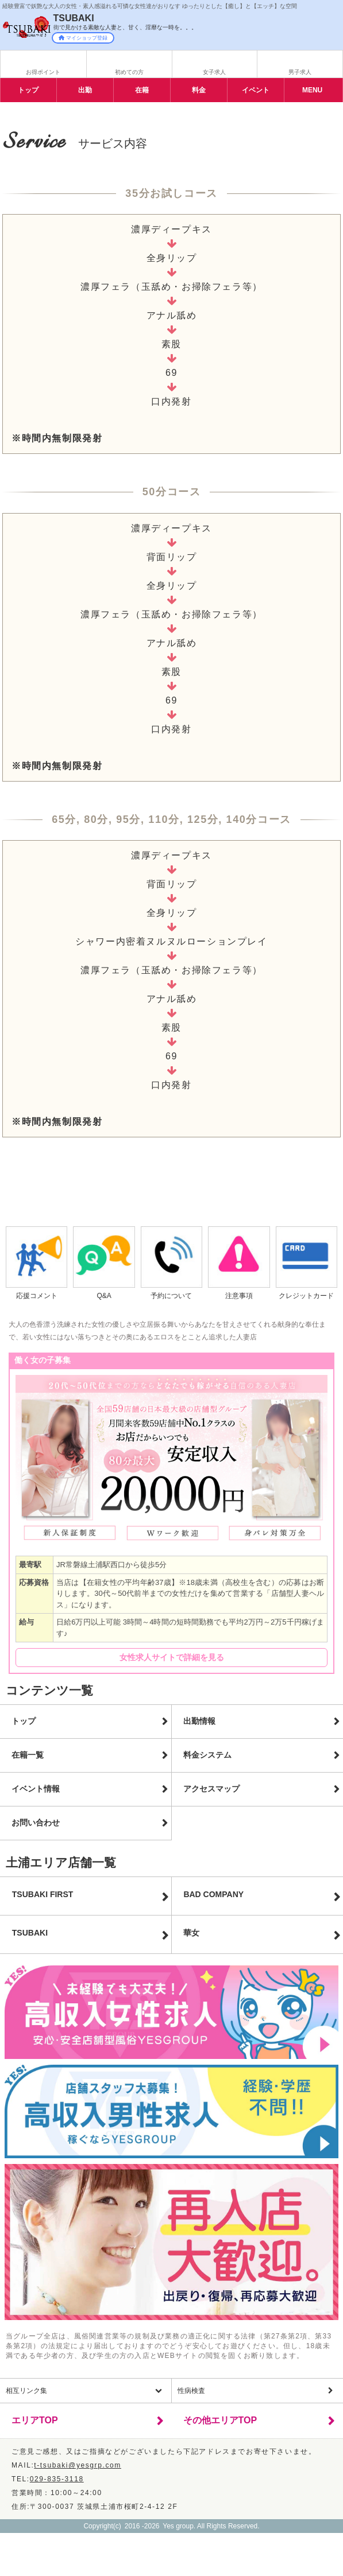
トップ (28, 90)
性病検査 (191, 2391)
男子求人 (299, 72)
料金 (199, 90)
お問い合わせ (35, 1822)
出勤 (85, 90)
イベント (256, 90)
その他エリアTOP (220, 2420)
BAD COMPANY (213, 1894)
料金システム (207, 1754)
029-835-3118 (57, 2479)
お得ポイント (43, 72)
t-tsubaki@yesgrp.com (77, 2465)
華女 (191, 1932)
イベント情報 (35, 1788)
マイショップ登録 (83, 38)
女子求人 (214, 72)
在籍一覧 (27, 1754)
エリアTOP (34, 2420)
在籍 (142, 90)
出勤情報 (199, 1721)
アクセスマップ (211, 1788)
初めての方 (129, 72)
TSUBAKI (30, 1932)
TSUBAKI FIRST (43, 1894)
